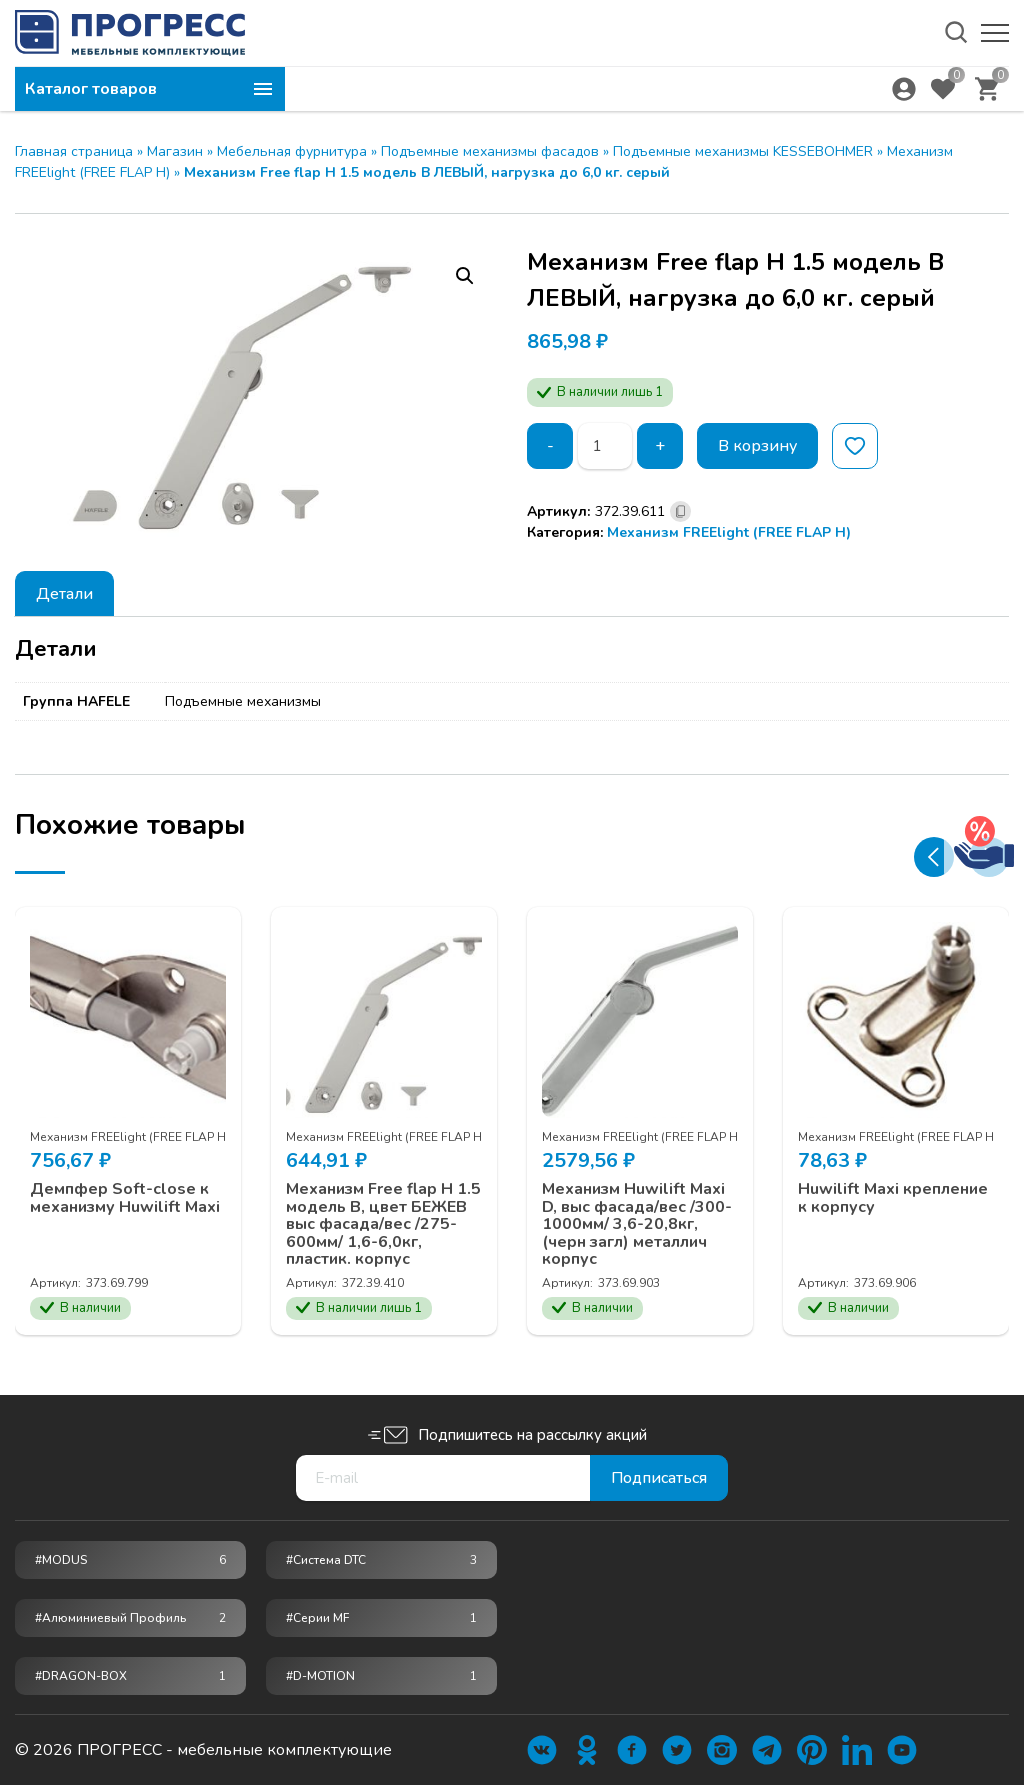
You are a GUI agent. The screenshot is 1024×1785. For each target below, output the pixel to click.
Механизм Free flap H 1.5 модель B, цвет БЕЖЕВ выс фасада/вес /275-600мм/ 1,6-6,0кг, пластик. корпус (383, 1225)
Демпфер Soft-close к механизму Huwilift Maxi (125, 1198)
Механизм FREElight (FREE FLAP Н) (729, 532)
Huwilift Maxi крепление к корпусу (893, 1198)
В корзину (757, 446)
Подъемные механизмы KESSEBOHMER (743, 151)
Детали (64, 594)
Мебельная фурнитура (292, 151)
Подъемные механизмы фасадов (490, 151)
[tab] (64, 593)
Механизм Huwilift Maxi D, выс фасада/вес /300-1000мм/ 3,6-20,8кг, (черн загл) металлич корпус (637, 1225)
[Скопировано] (680, 511)
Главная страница (74, 151)
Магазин (175, 151)
